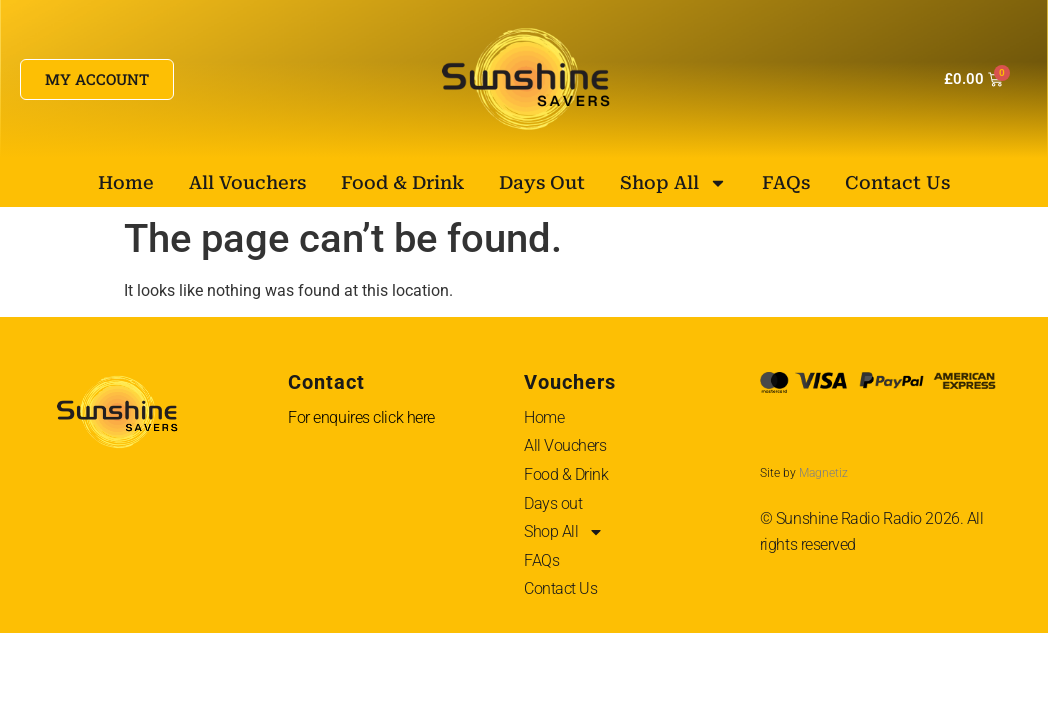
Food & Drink (402, 182)
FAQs (786, 182)
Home (126, 182)
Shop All (673, 183)
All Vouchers (247, 182)
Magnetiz (823, 473)
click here (404, 417)
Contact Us (897, 182)
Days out (542, 182)
